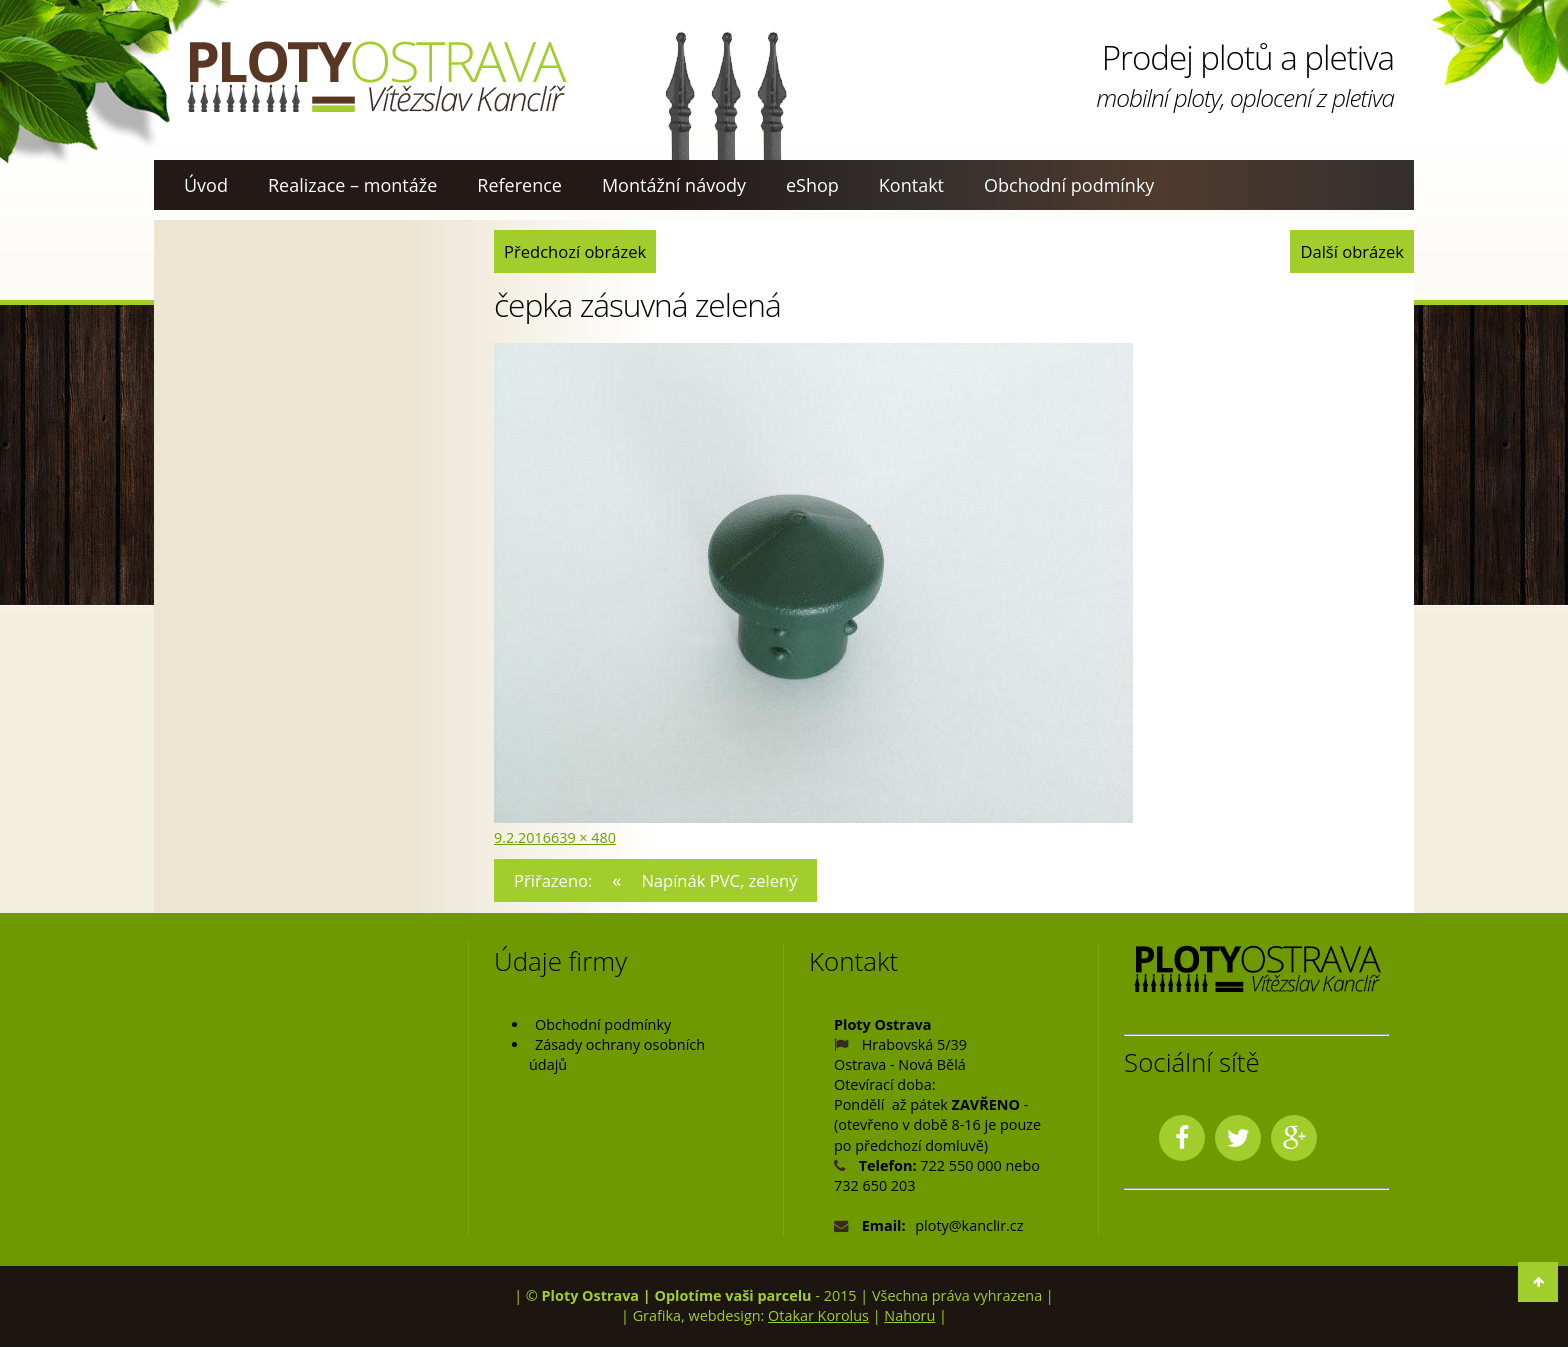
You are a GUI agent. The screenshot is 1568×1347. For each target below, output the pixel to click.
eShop (812, 185)
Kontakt (911, 185)
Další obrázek (1352, 251)
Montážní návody (674, 185)
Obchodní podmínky (1069, 185)
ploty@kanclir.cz (969, 1225)
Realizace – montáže (352, 185)
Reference (519, 185)
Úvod (206, 185)
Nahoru (909, 1315)
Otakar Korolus (818, 1315)
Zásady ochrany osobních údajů (617, 1054)
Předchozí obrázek (575, 251)
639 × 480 (583, 837)
